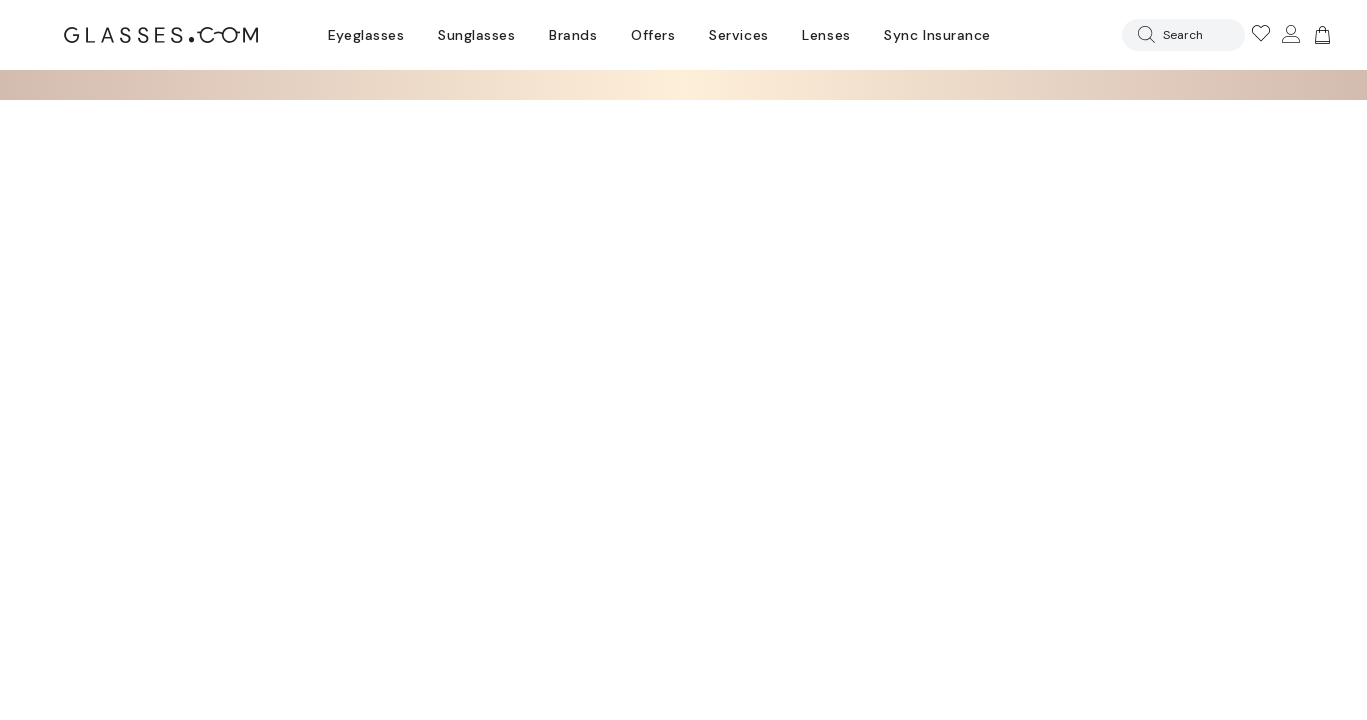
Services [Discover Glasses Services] (738, 35)
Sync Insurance (937, 35)
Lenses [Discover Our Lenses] (826, 35)
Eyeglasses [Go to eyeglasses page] (366, 35)
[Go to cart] (1320, 35)
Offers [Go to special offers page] (653, 35)
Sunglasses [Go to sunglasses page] (476, 35)
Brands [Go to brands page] (573, 35)
